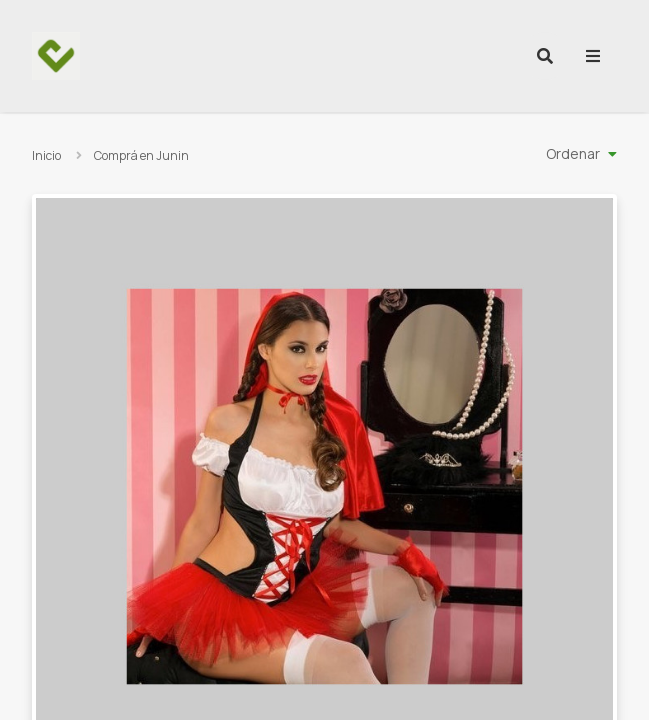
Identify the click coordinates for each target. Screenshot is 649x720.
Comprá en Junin (141, 155)
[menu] (593, 56)
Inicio (46, 155)
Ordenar (573, 153)
